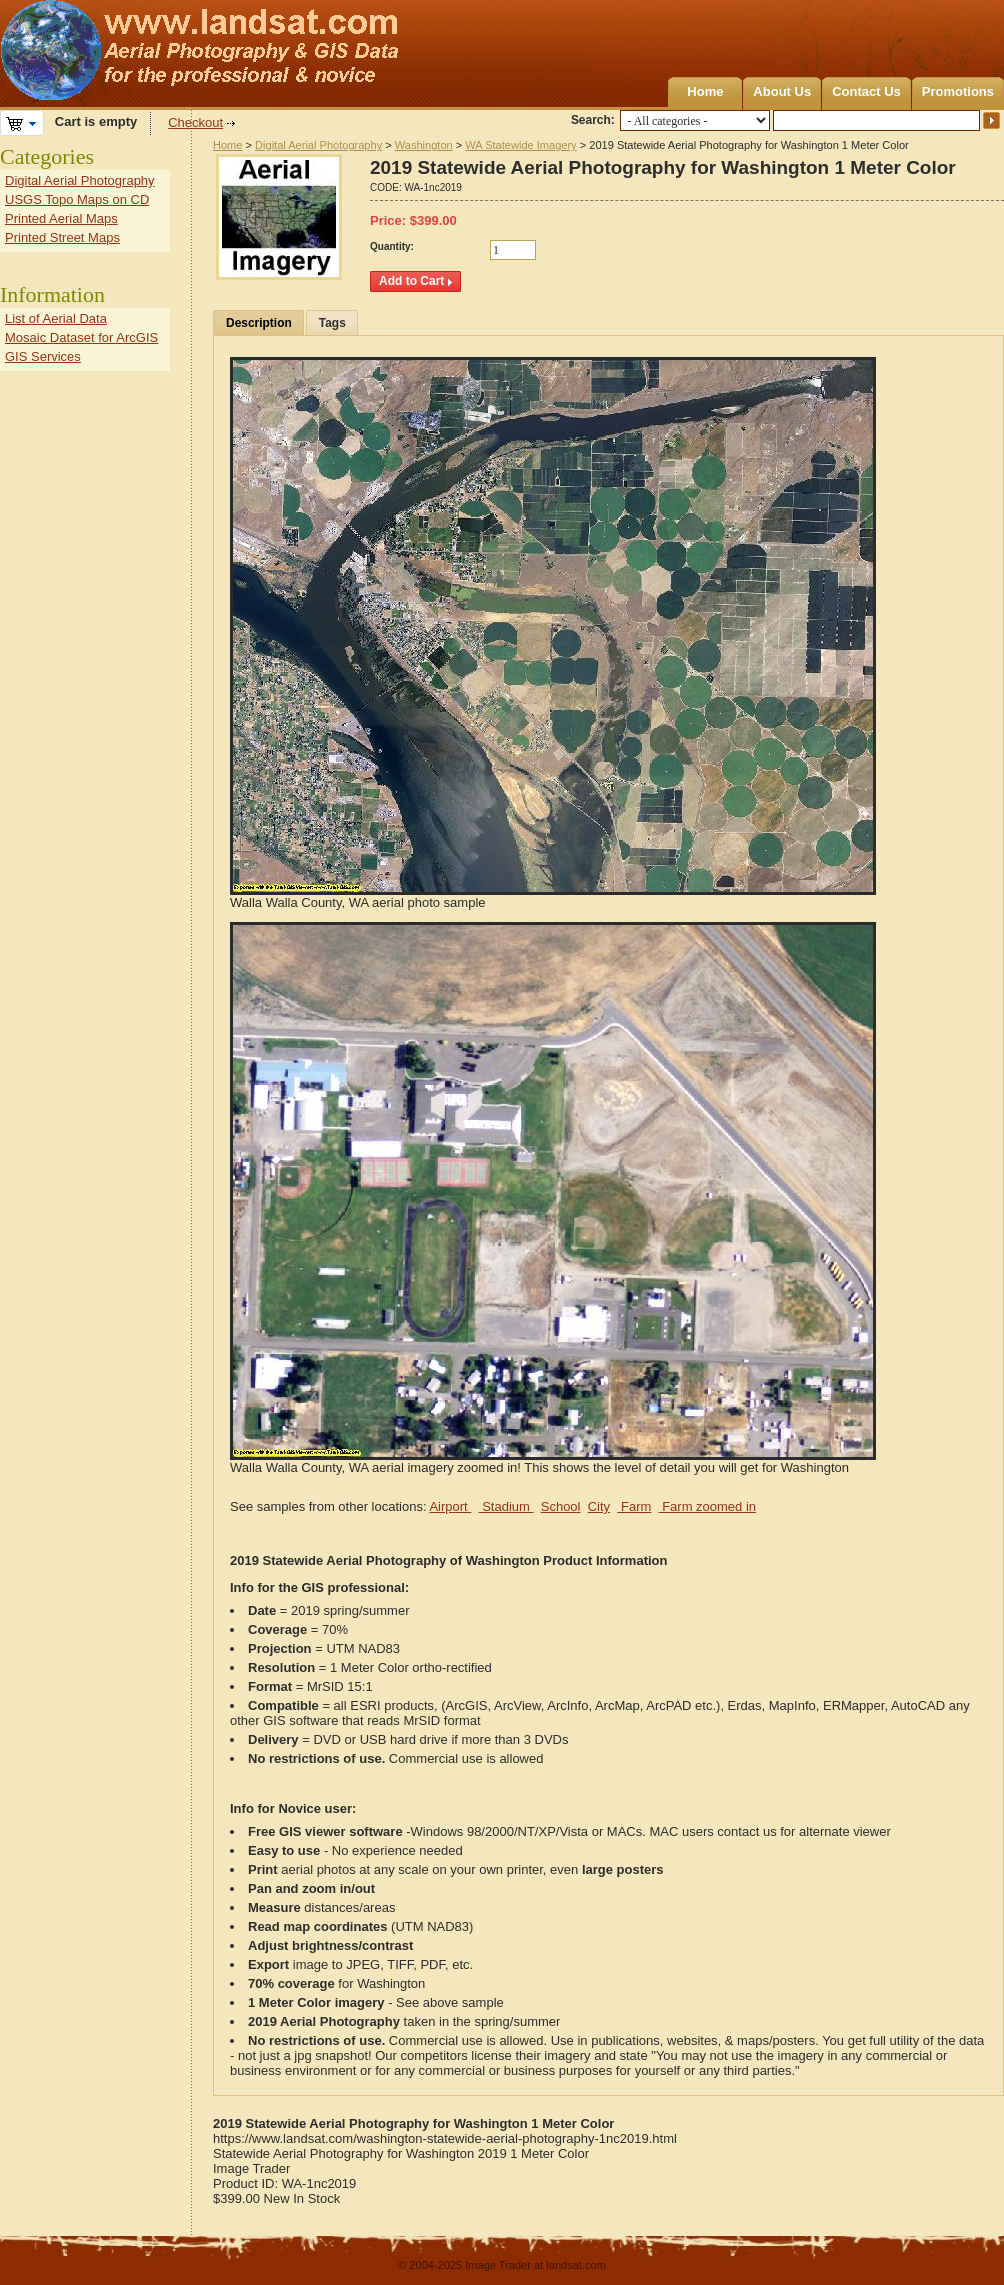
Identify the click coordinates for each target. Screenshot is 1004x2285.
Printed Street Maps (62, 237)
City (599, 1506)
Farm (634, 1506)
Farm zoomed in (708, 1506)
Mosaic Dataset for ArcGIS (81, 337)
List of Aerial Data (56, 318)
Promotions (958, 91)
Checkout (195, 122)
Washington (424, 145)
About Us (782, 91)
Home (705, 91)
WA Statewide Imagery (520, 145)
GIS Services (43, 356)
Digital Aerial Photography (318, 145)
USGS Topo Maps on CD (77, 199)
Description (259, 323)
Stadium (506, 1506)
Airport (450, 1506)
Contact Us (866, 91)
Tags (332, 323)
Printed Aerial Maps (61, 218)
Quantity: (392, 246)
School (561, 1506)
